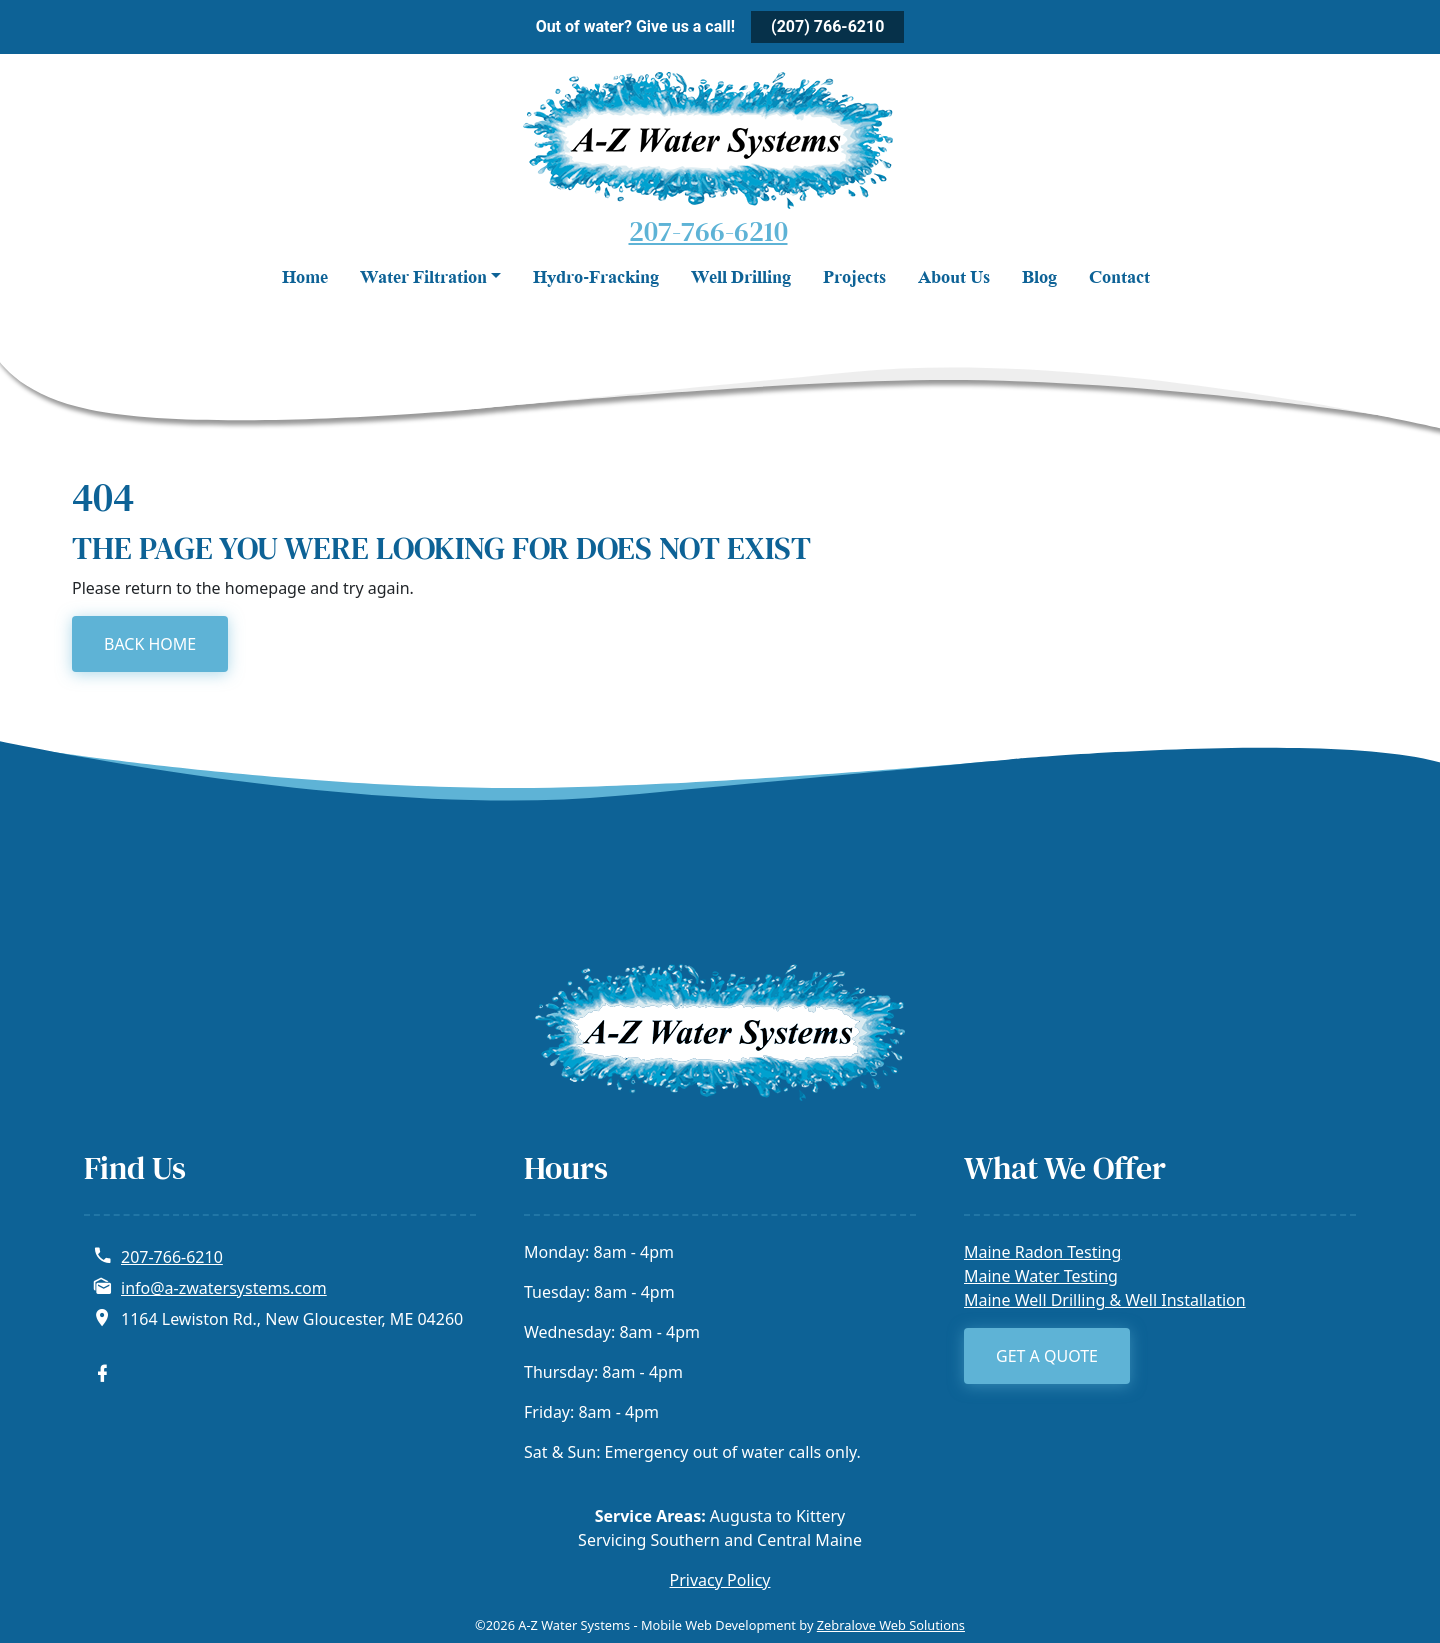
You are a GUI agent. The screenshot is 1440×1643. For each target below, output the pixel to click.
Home (305, 278)
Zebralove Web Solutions (891, 1625)
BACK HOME (150, 644)
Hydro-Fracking (596, 278)
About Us (954, 278)
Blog (1039, 278)
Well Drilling (741, 278)
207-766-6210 (708, 231)
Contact (1119, 278)
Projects (854, 278)
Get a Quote (1047, 1356)
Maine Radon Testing (1042, 1252)
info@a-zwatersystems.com (224, 1288)
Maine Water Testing (1041, 1276)
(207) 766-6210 (827, 26)
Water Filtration (423, 278)
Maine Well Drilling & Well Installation (1105, 1300)
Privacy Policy (720, 1580)
